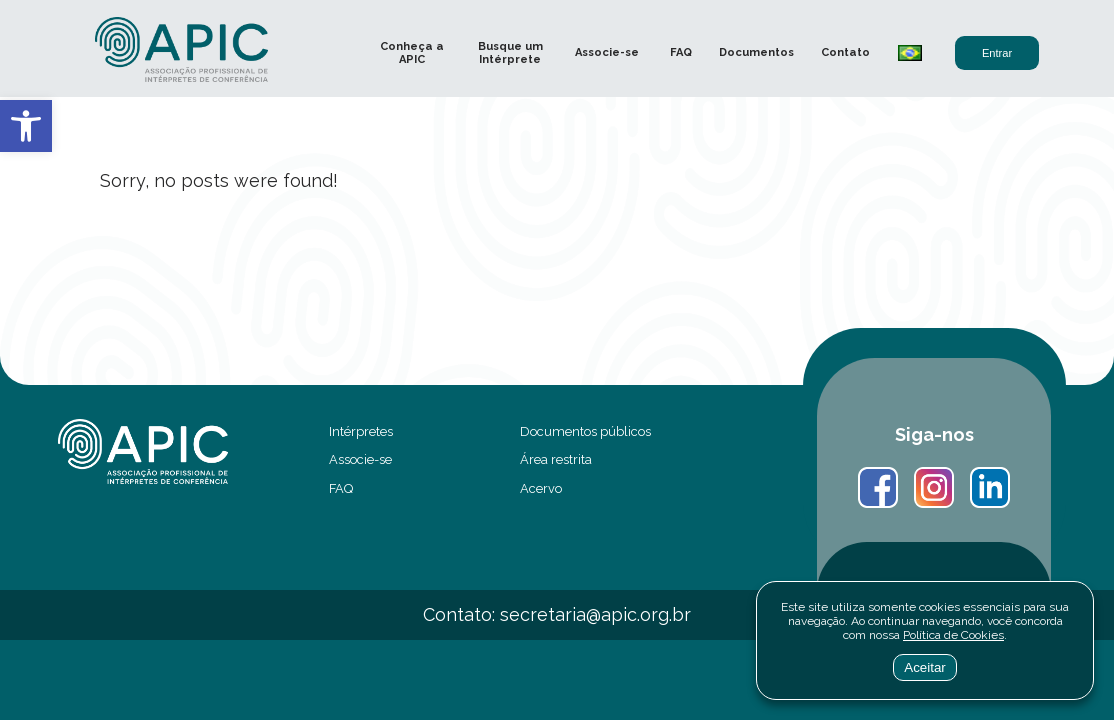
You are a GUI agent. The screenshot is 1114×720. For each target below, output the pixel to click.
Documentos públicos (585, 431)
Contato (845, 52)
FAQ (681, 52)
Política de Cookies (953, 635)
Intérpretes (361, 431)
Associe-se (607, 52)
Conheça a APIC (412, 53)
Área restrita (556, 459)
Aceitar (924, 667)
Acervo (541, 488)
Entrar (997, 53)
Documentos (756, 52)
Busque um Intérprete (510, 53)
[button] (26, 126)
